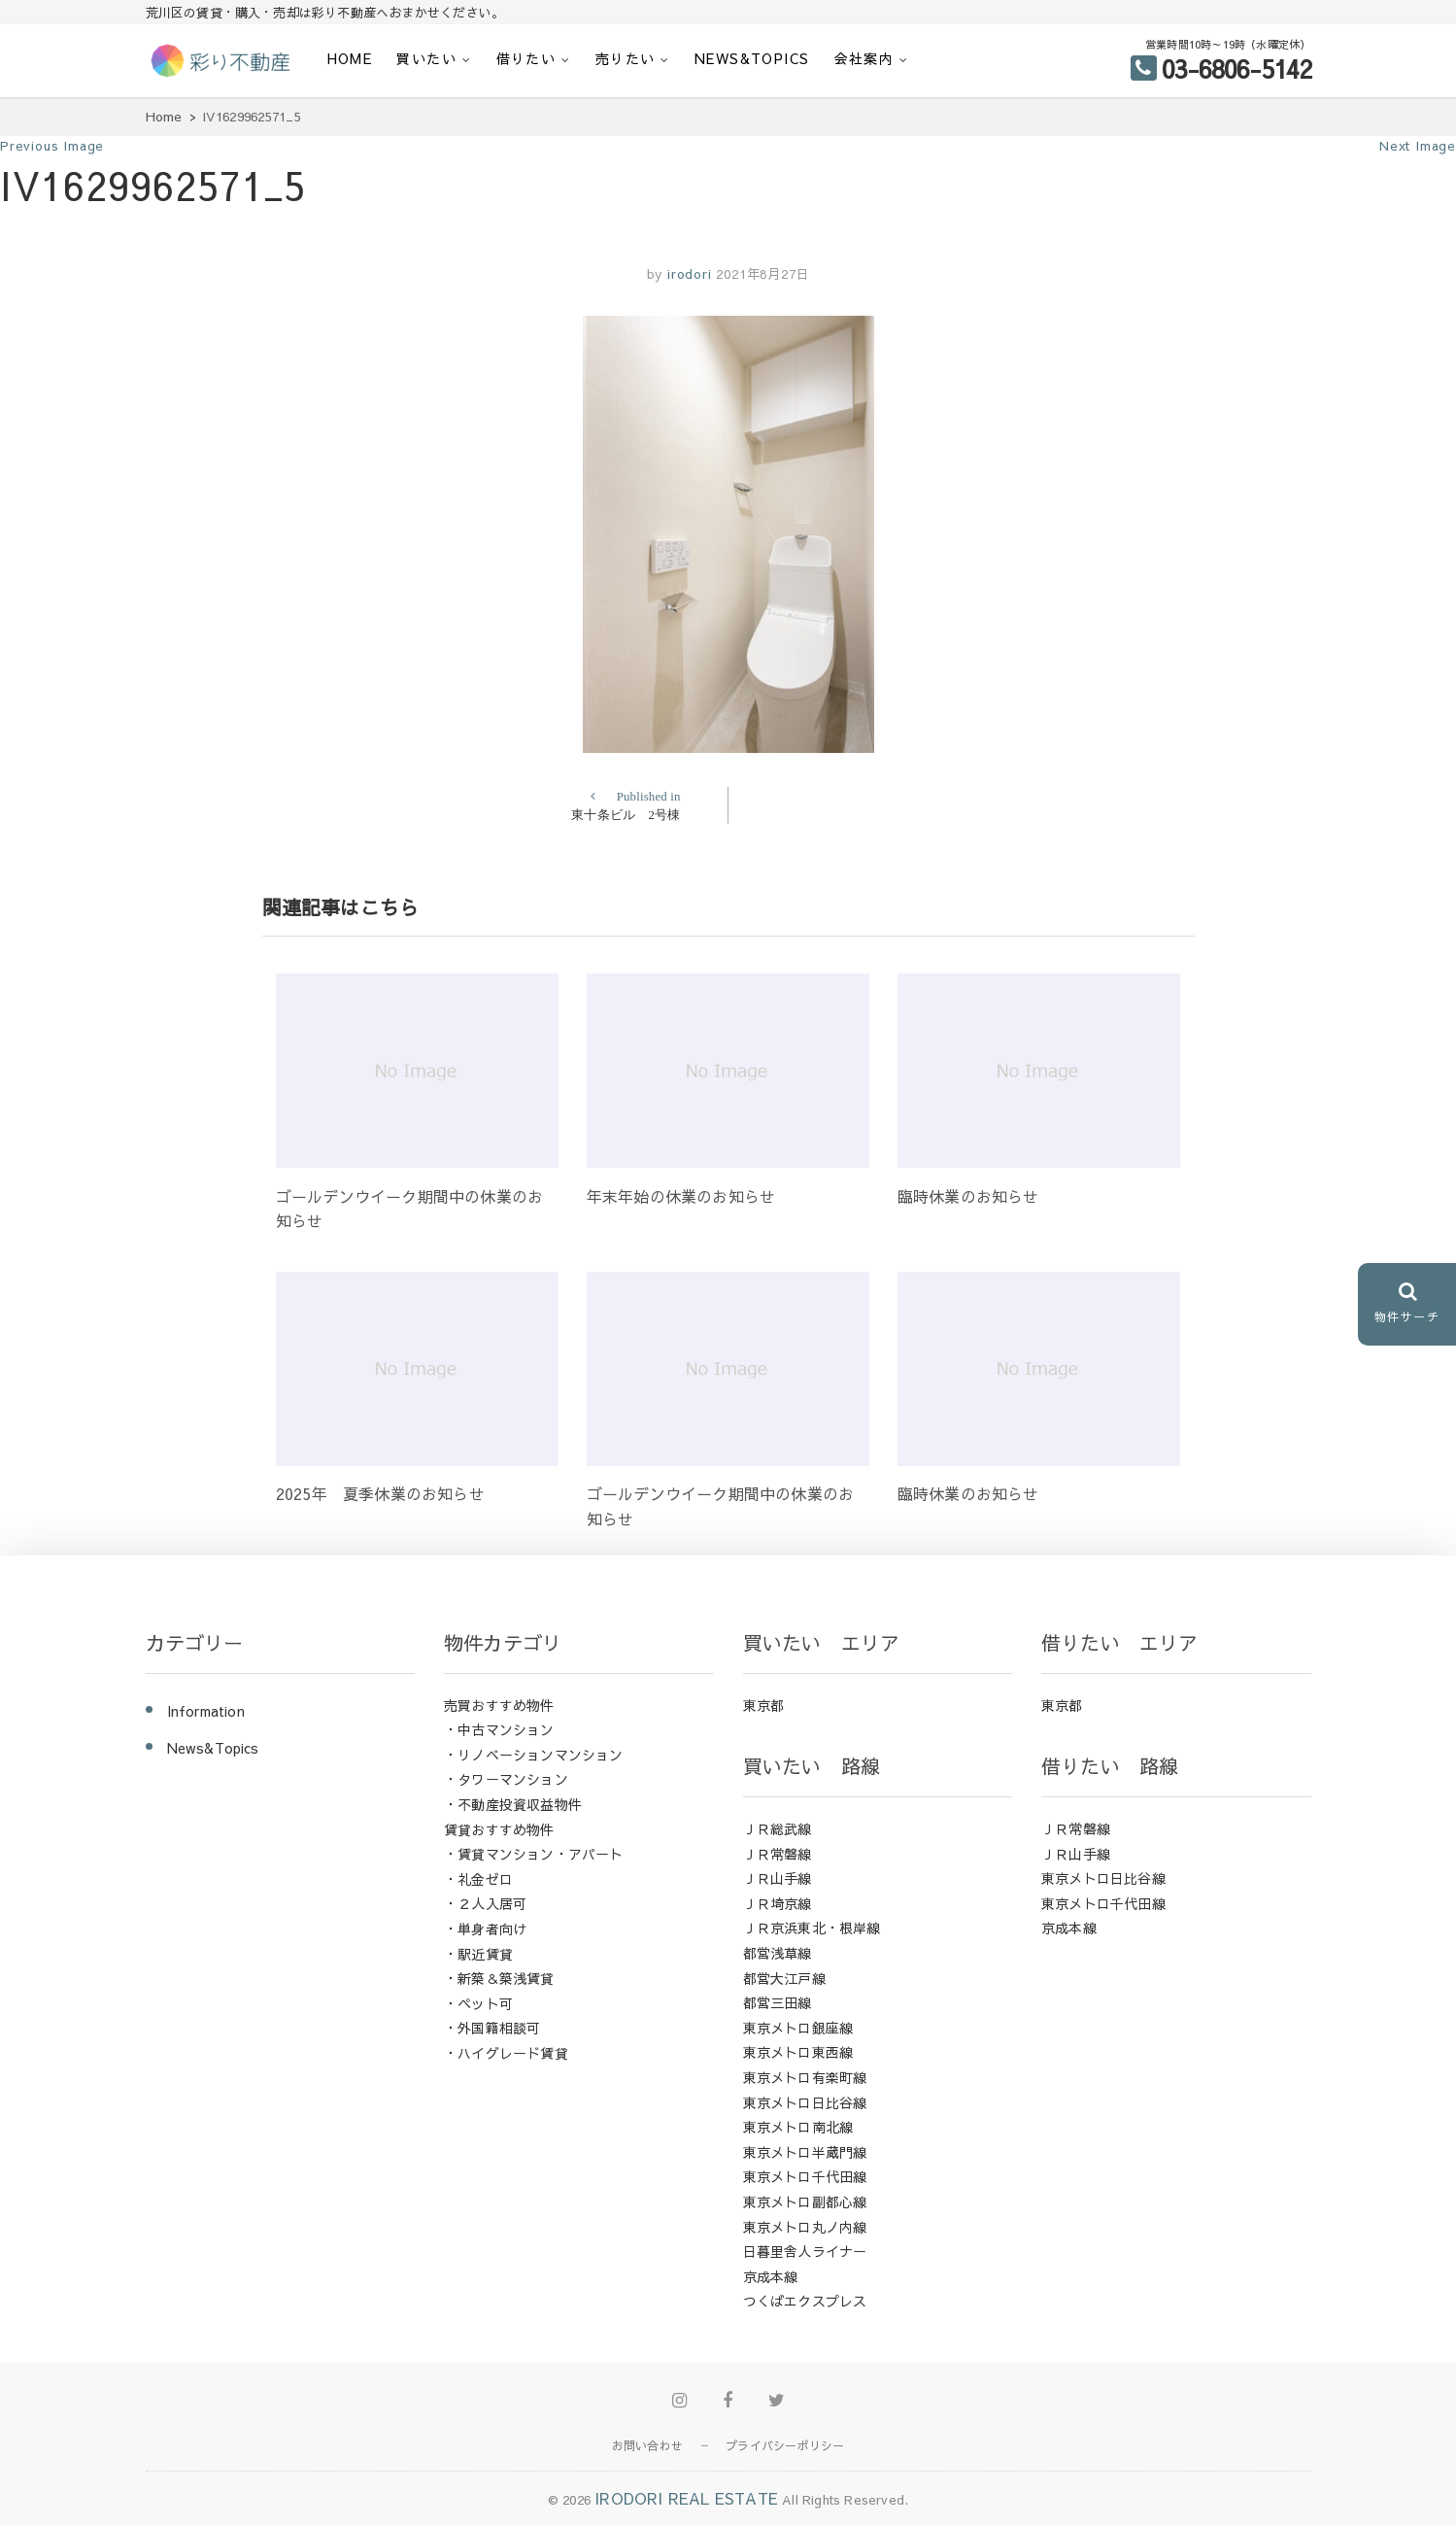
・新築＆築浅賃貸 (499, 1978)
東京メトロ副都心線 (805, 2201)
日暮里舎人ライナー (805, 2251)
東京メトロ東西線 (798, 2052)
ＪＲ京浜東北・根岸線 (812, 1927)
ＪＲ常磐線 (777, 1853)
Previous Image (52, 145)
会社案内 (864, 58)
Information (206, 1711)
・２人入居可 (485, 1903)
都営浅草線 (777, 1953)
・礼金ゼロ (478, 1879)
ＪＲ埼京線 (777, 1903)
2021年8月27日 (762, 274)
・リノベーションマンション (534, 1754)
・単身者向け (485, 1928)
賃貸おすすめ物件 (499, 1829)
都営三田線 (777, 2002)
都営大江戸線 (784, 1978)
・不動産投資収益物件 (513, 1804)
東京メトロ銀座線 (798, 2027)
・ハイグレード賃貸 (506, 2053)
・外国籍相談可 (492, 2027)
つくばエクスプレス (805, 2300)
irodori (686, 274)
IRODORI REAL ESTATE (686, 2498)
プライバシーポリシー (785, 2445)
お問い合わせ (647, 2445)
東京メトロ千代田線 (805, 2176)
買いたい (426, 58)
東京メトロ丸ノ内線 (805, 2226)
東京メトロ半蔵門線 (805, 2152)
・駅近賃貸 (478, 1953)
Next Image (1417, 145)
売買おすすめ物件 (499, 1705)
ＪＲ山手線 (777, 1878)
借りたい (526, 58)
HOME (350, 58)
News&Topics (751, 58)
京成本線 (770, 2276)
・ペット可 (478, 2003)
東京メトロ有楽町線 (805, 2077)
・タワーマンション (506, 1779)
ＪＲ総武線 (777, 1828)
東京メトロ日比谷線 (805, 2102)
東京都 (764, 1705)
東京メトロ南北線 (798, 2126)
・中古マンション (499, 1729)
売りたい (625, 58)
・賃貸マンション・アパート (534, 1853)
